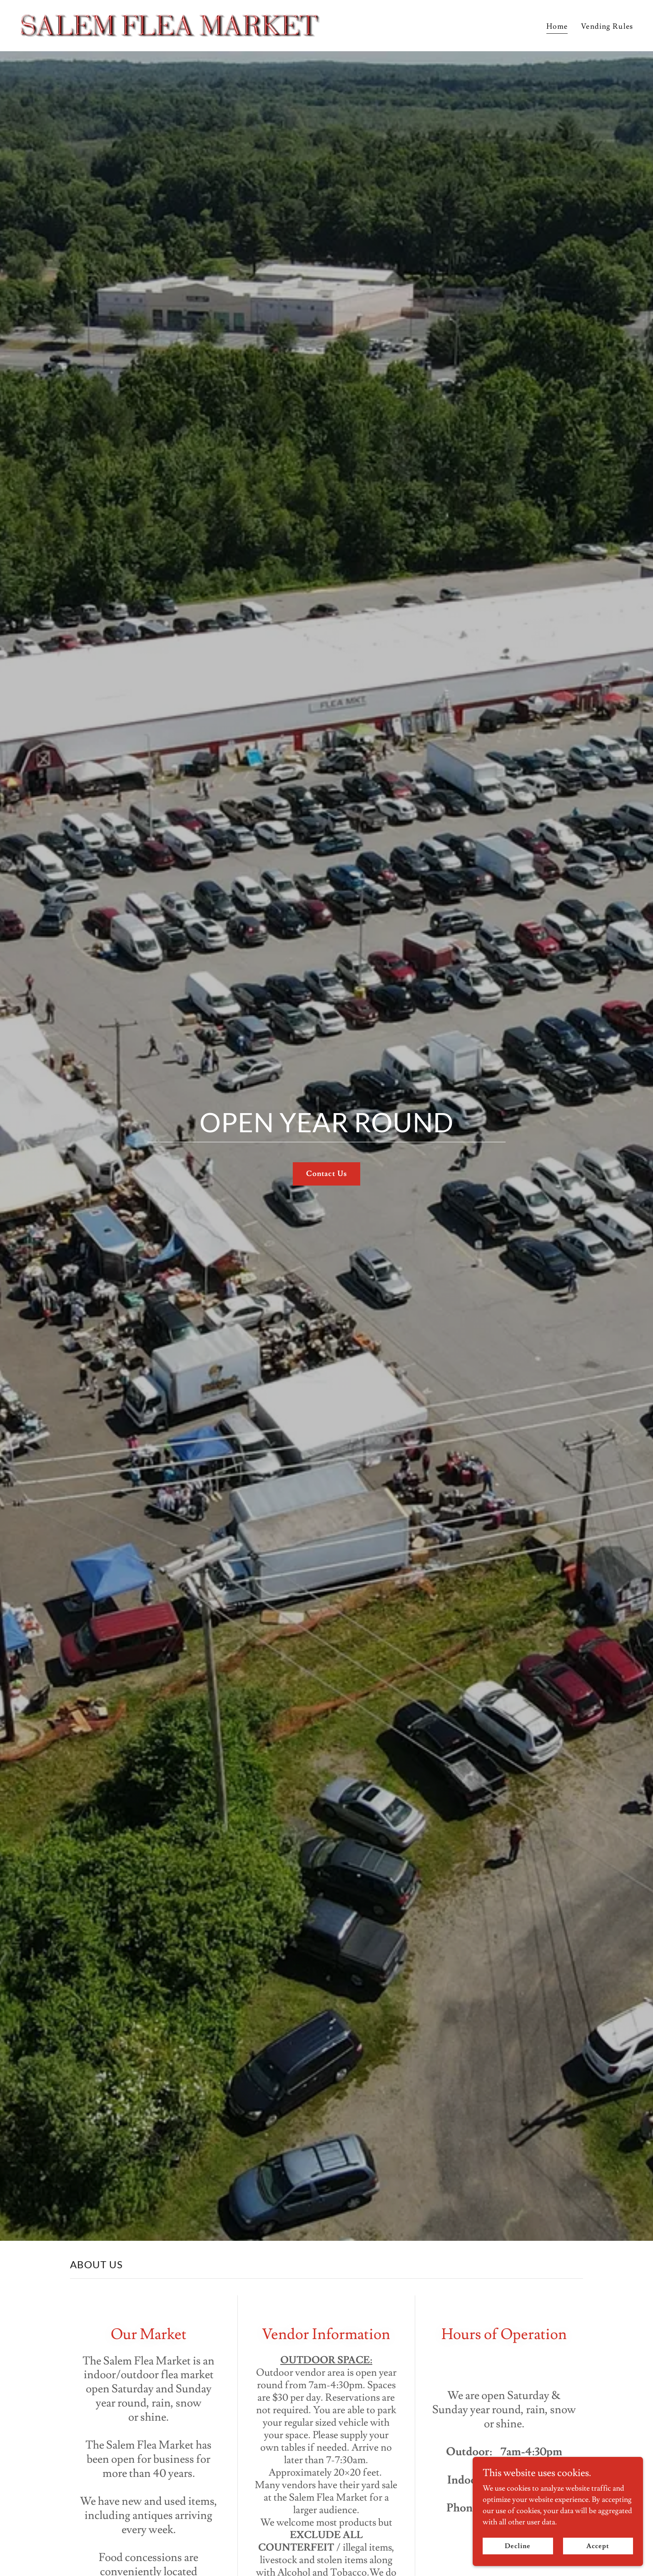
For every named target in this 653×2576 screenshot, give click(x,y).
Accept (598, 2546)
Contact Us (326, 1173)
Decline (520, 2546)
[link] (170, 24)
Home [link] (557, 26)
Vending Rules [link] (607, 26)
